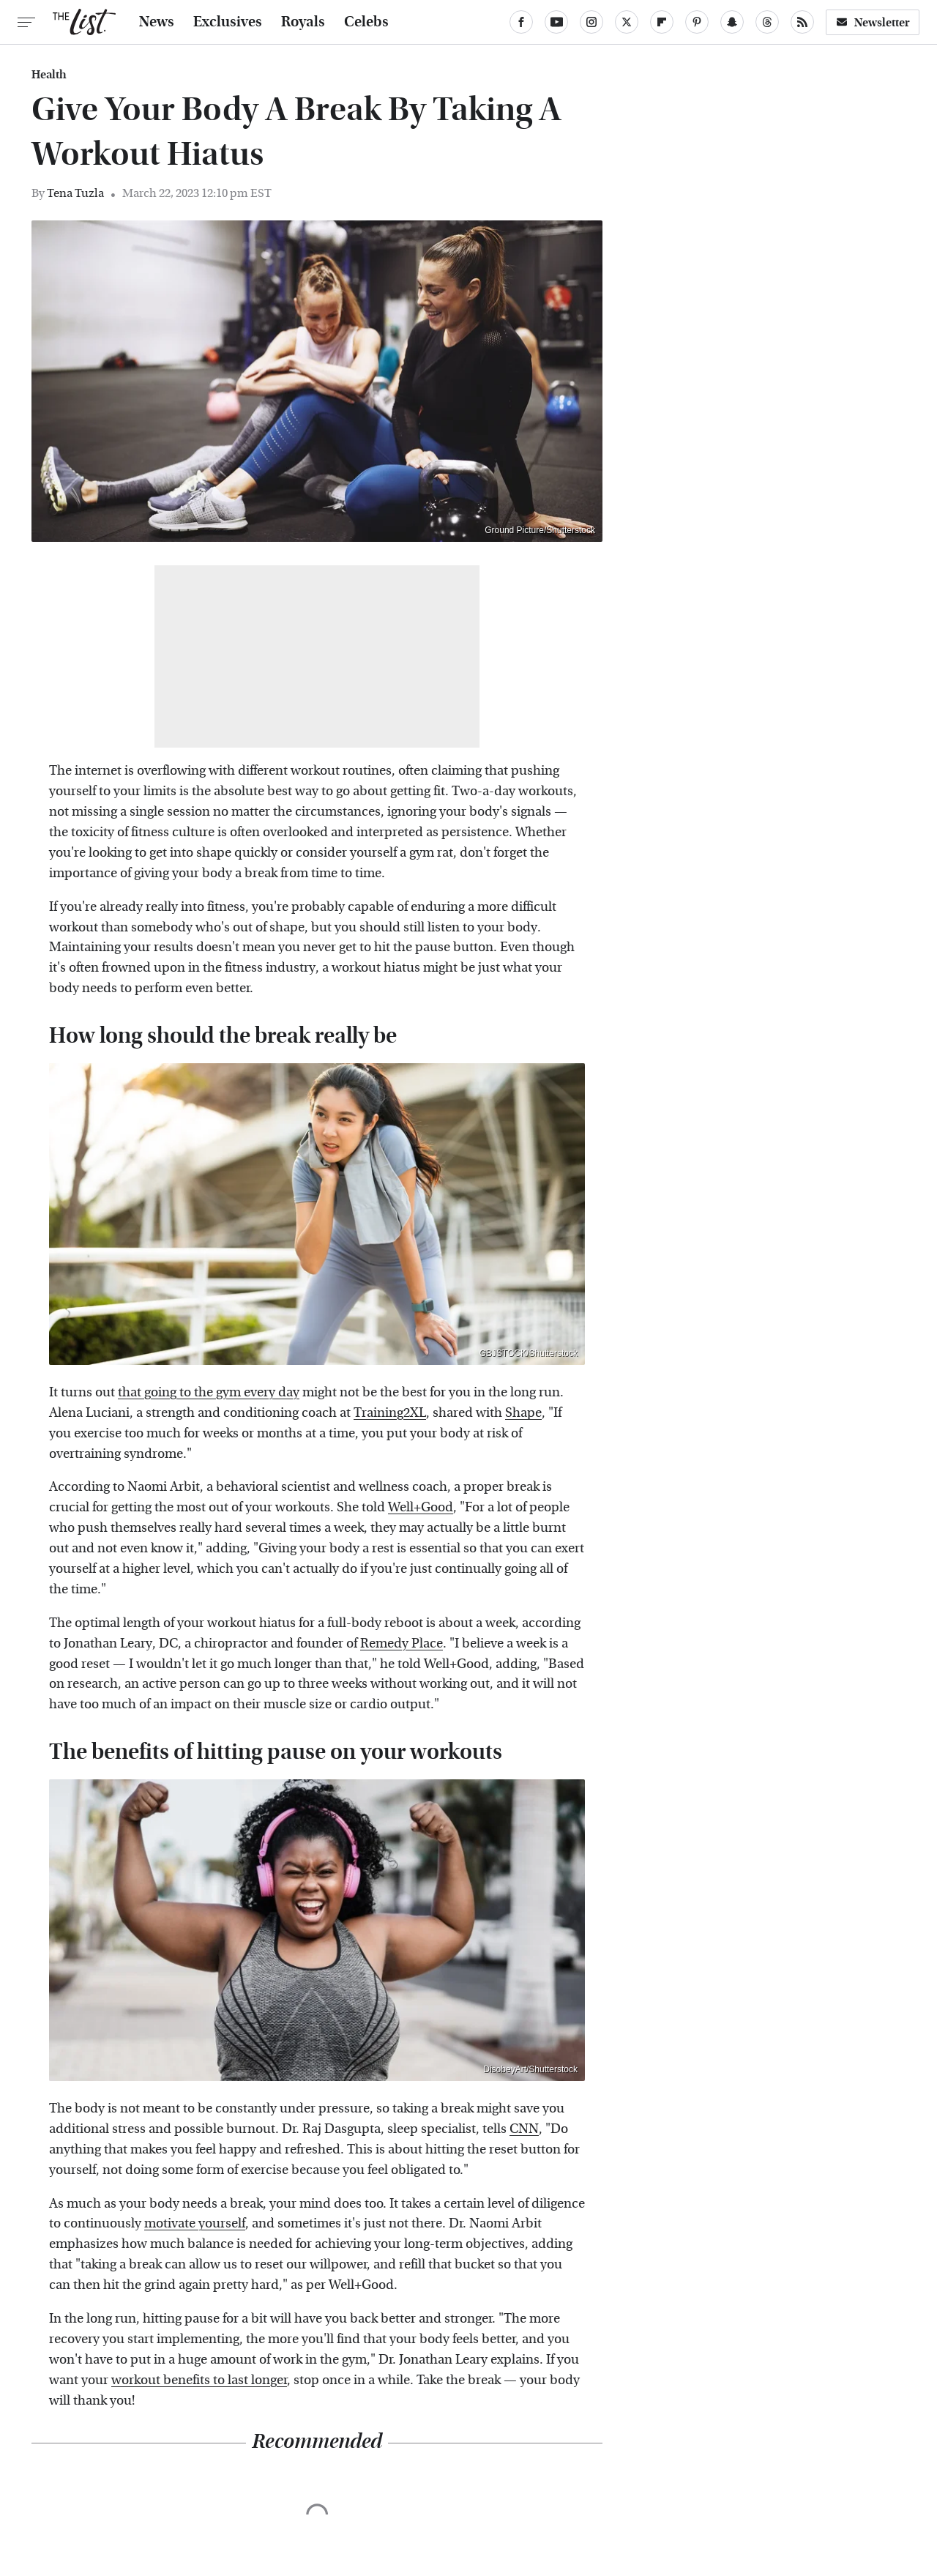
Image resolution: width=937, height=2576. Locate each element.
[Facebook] (521, 22)
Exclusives (227, 22)
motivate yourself (194, 2223)
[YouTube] (556, 22)
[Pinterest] (697, 22)
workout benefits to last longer (199, 2380)
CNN (524, 2129)
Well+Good (420, 1507)
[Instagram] (591, 22)
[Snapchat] (732, 22)
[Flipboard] (661, 22)
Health (49, 75)
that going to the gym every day (208, 1392)
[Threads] (767, 22)
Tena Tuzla (75, 193)
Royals (303, 22)
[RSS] (802, 22)
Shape (523, 1413)
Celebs (366, 22)
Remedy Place (401, 1643)
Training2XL (390, 1413)
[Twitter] (626, 22)
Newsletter (872, 22)
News (156, 22)
